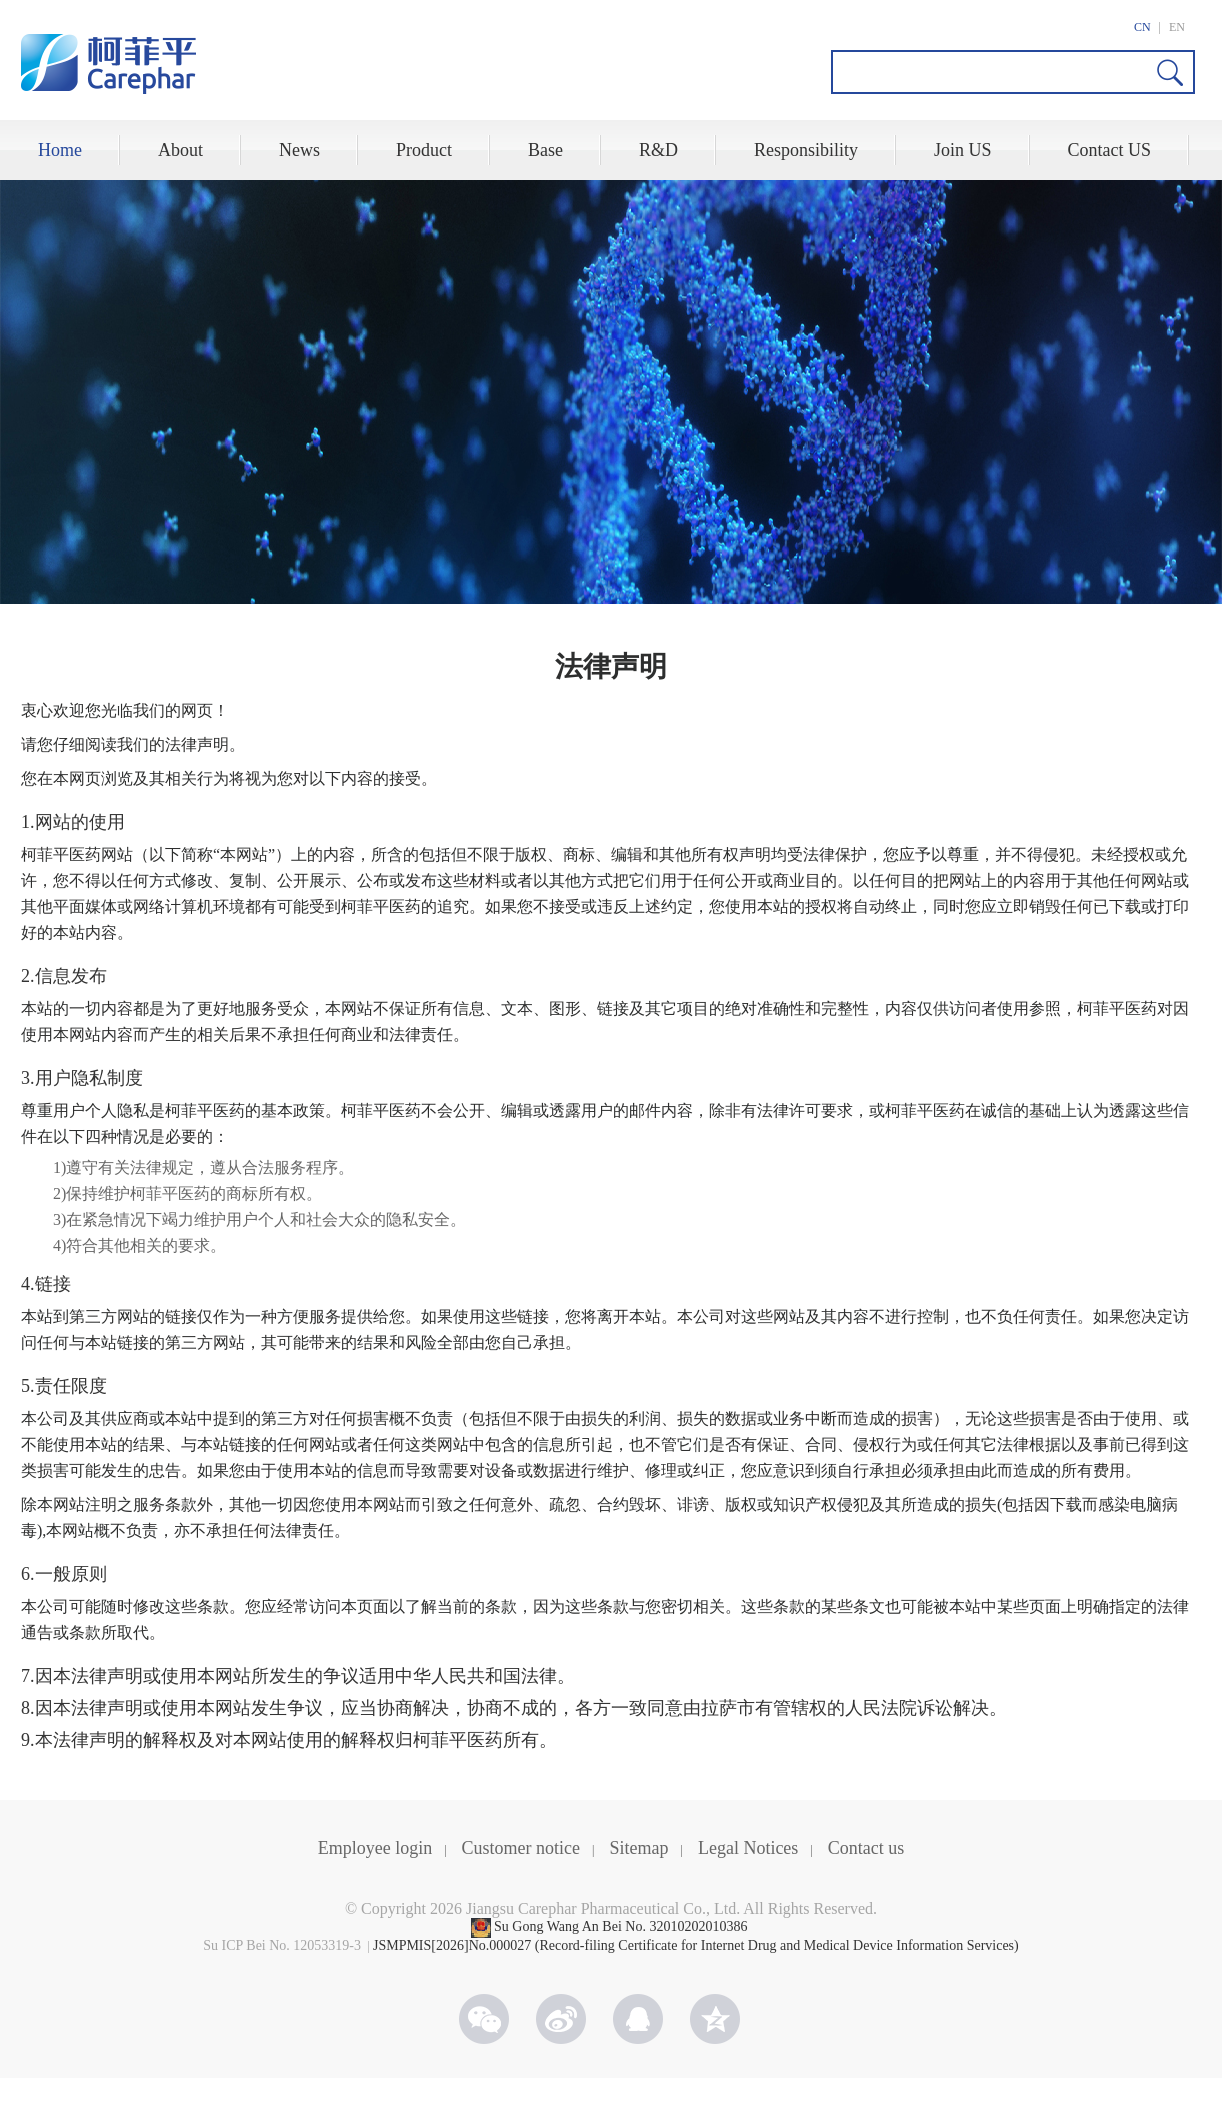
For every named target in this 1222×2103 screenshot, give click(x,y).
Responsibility (806, 150)
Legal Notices (748, 1848)
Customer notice (521, 1848)
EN (1177, 27)
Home (60, 150)
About (180, 150)
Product (424, 150)
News (299, 150)
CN (1142, 27)
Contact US (1110, 150)
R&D (658, 150)
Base (545, 150)
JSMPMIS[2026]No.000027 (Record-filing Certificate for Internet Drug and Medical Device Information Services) (696, 1945)
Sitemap (639, 1848)
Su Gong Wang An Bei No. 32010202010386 (622, 1926)
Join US (963, 150)
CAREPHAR (108, 64)
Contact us (866, 1848)
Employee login (375, 1848)
